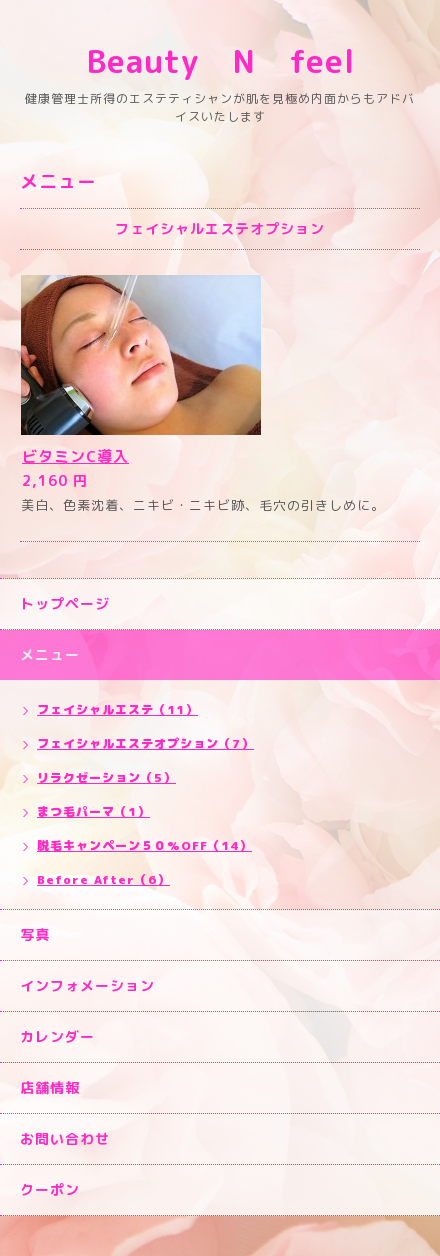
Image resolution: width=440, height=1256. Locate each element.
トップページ (65, 603)
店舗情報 (50, 1087)
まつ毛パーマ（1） (93, 811)
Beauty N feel (253, 61)
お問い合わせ (65, 1138)
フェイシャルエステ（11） (117, 709)
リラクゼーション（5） (106, 777)
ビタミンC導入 (75, 456)
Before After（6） (103, 879)
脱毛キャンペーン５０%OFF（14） (144, 845)
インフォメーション (87, 985)
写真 (35, 934)
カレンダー (57, 1036)
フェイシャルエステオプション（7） (145, 743)
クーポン (50, 1189)
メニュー (50, 654)
